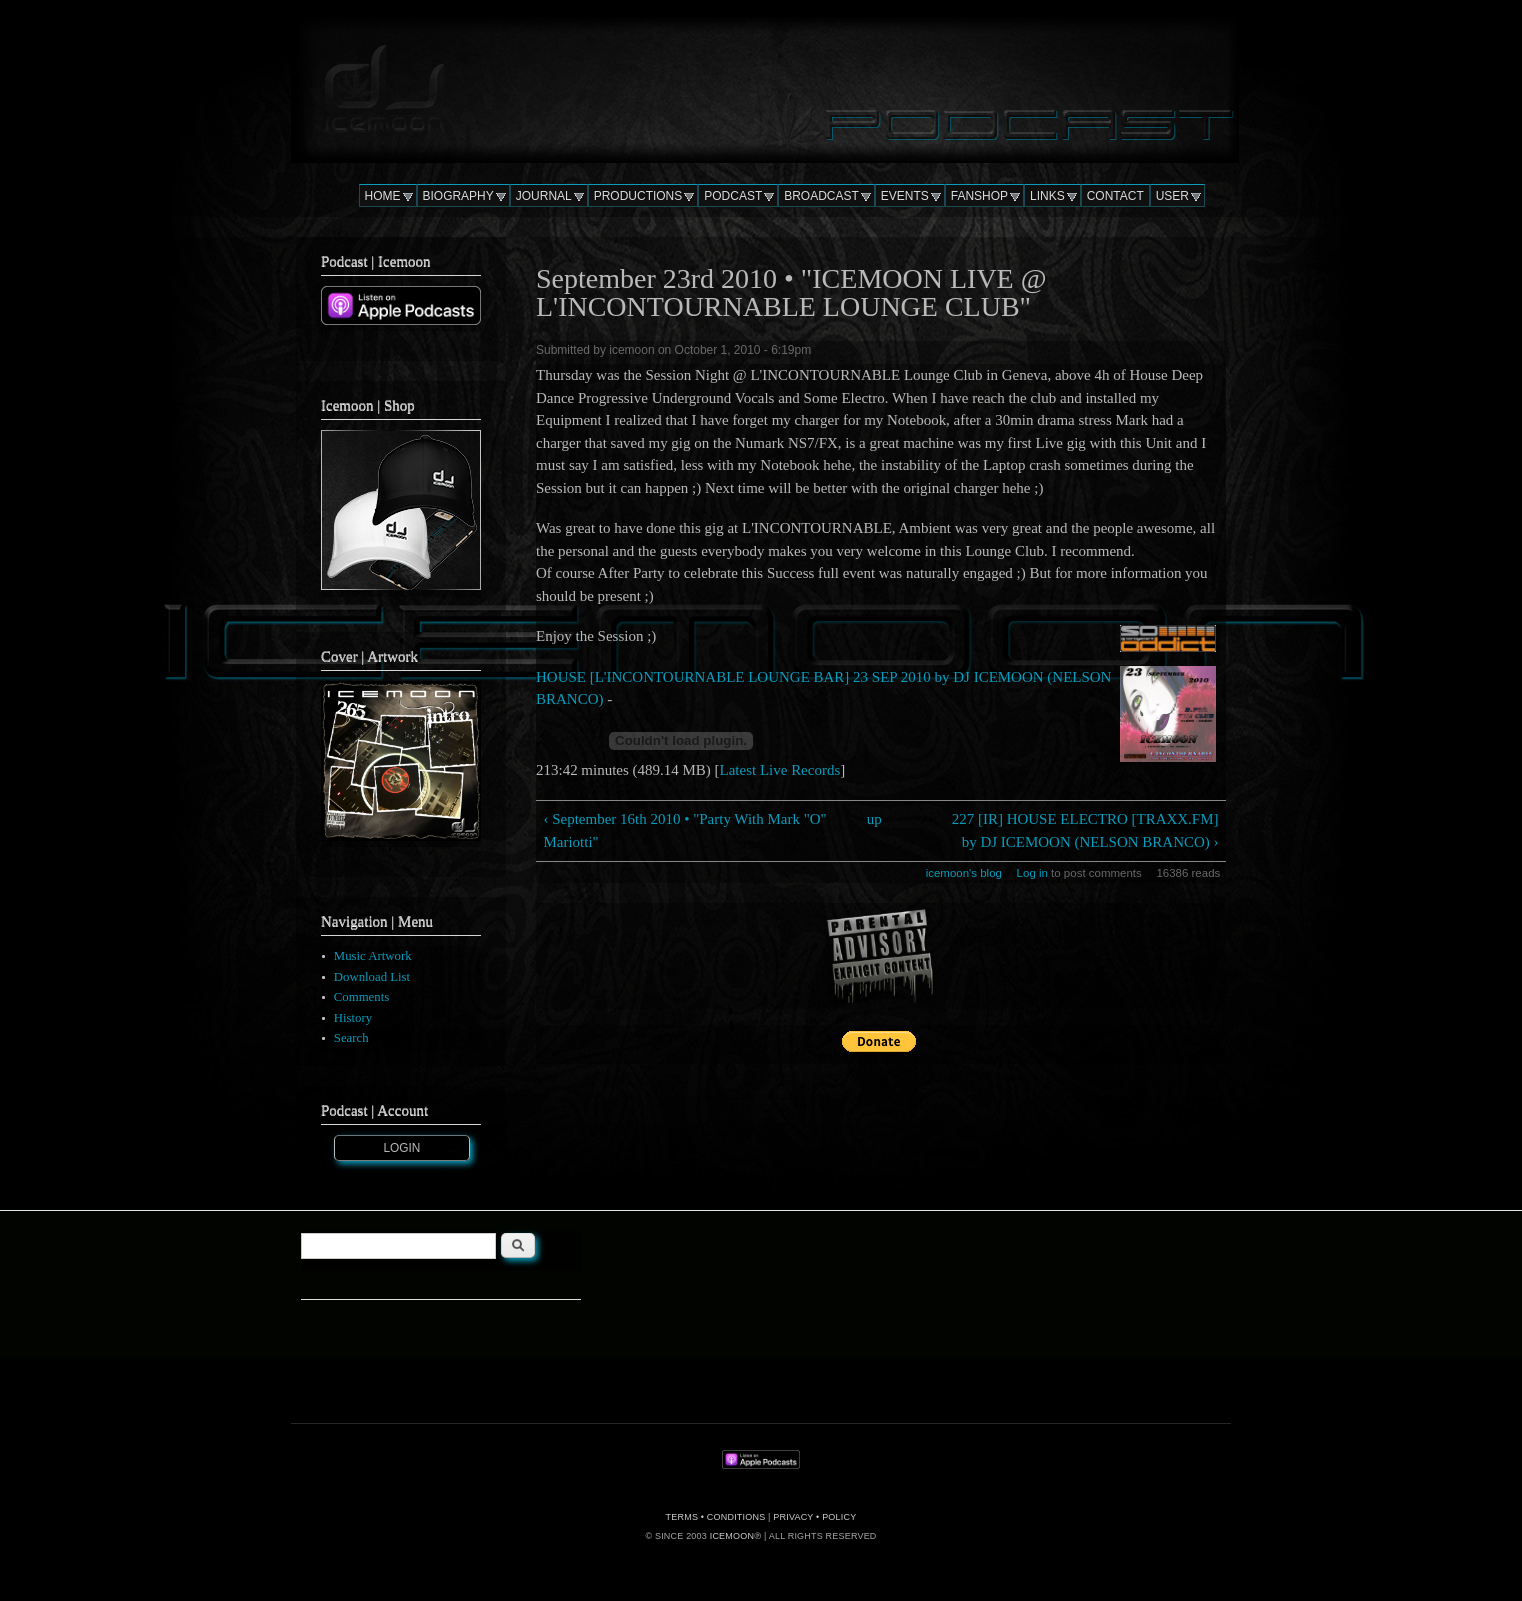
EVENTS (905, 196)
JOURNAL (544, 196)
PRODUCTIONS (638, 196)
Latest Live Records (780, 770)
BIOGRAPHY (458, 196)
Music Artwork (373, 956)
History (353, 1018)
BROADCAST (821, 196)
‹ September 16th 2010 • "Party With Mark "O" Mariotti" (684, 830)
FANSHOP (979, 196)
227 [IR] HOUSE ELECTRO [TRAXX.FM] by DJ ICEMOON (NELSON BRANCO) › (1085, 830)
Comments (361, 997)
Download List (372, 977)
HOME (383, 196)
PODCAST (733, 196)
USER (1172, 196)
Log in (1032, 873)
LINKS (1047, 196)
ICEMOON (732, 1536)
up (874, 819)
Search (351, 1038)
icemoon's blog (964, 873)
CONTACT (1115, 196)
